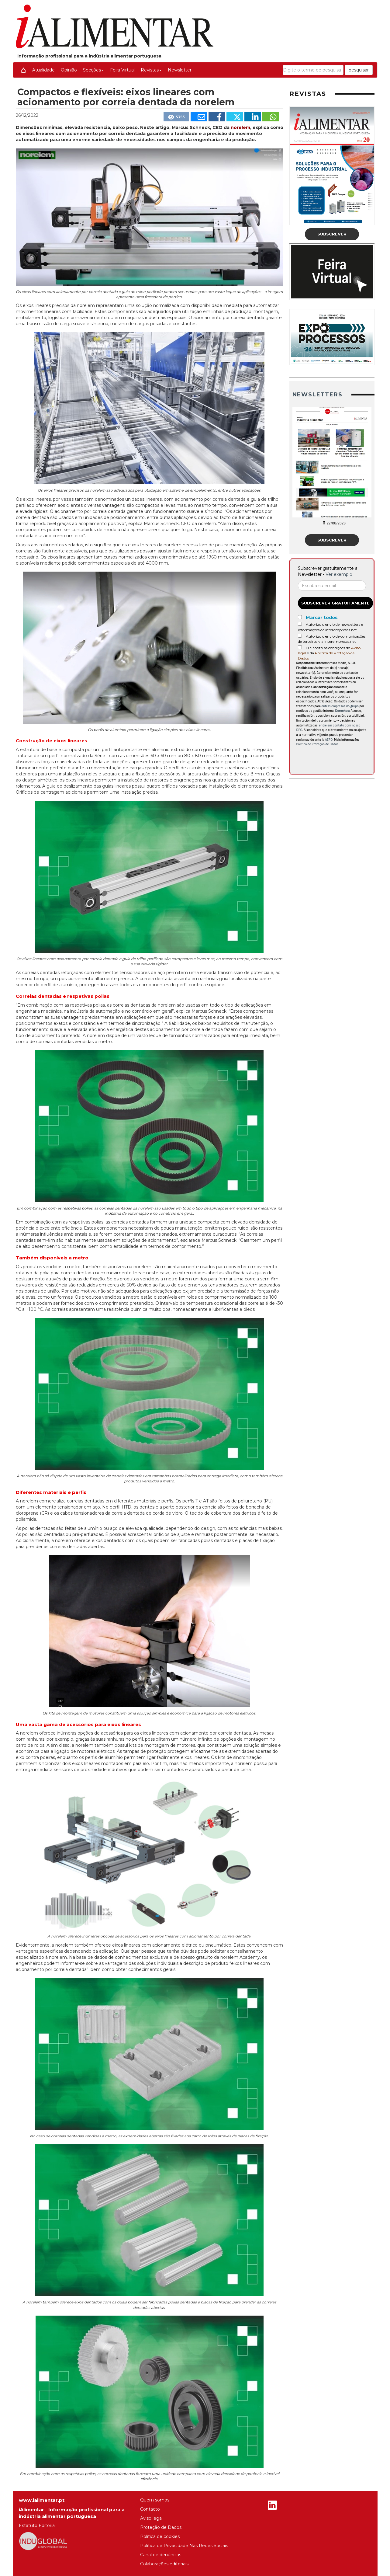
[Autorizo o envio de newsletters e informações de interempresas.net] (300, 624)
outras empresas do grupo (340, 706)
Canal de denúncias (160, 2554)
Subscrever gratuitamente (335, 602)
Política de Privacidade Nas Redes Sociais (184, 2545)
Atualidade (43, 70)
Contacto (150, 2509)
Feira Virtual (122, 70)
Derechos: (342, 711)
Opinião (69, 70)
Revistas (151, 70)
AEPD (329, 740)
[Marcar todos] (300, 617)
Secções (93, 70)
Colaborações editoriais (164, 2564)
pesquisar (359, 70)
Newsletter (180, 70)
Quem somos (154, 2500)
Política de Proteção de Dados (317, 744)
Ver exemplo (339, 574)
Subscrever (332, 233)
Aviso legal (151, 2518)
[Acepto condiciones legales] (300, 647)
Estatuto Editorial (37, 2525)
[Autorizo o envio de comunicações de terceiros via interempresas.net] (300, 636)
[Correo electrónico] (332, 585)
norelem (240, 127)
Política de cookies (160, 2536)
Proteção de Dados (160, 2527)
